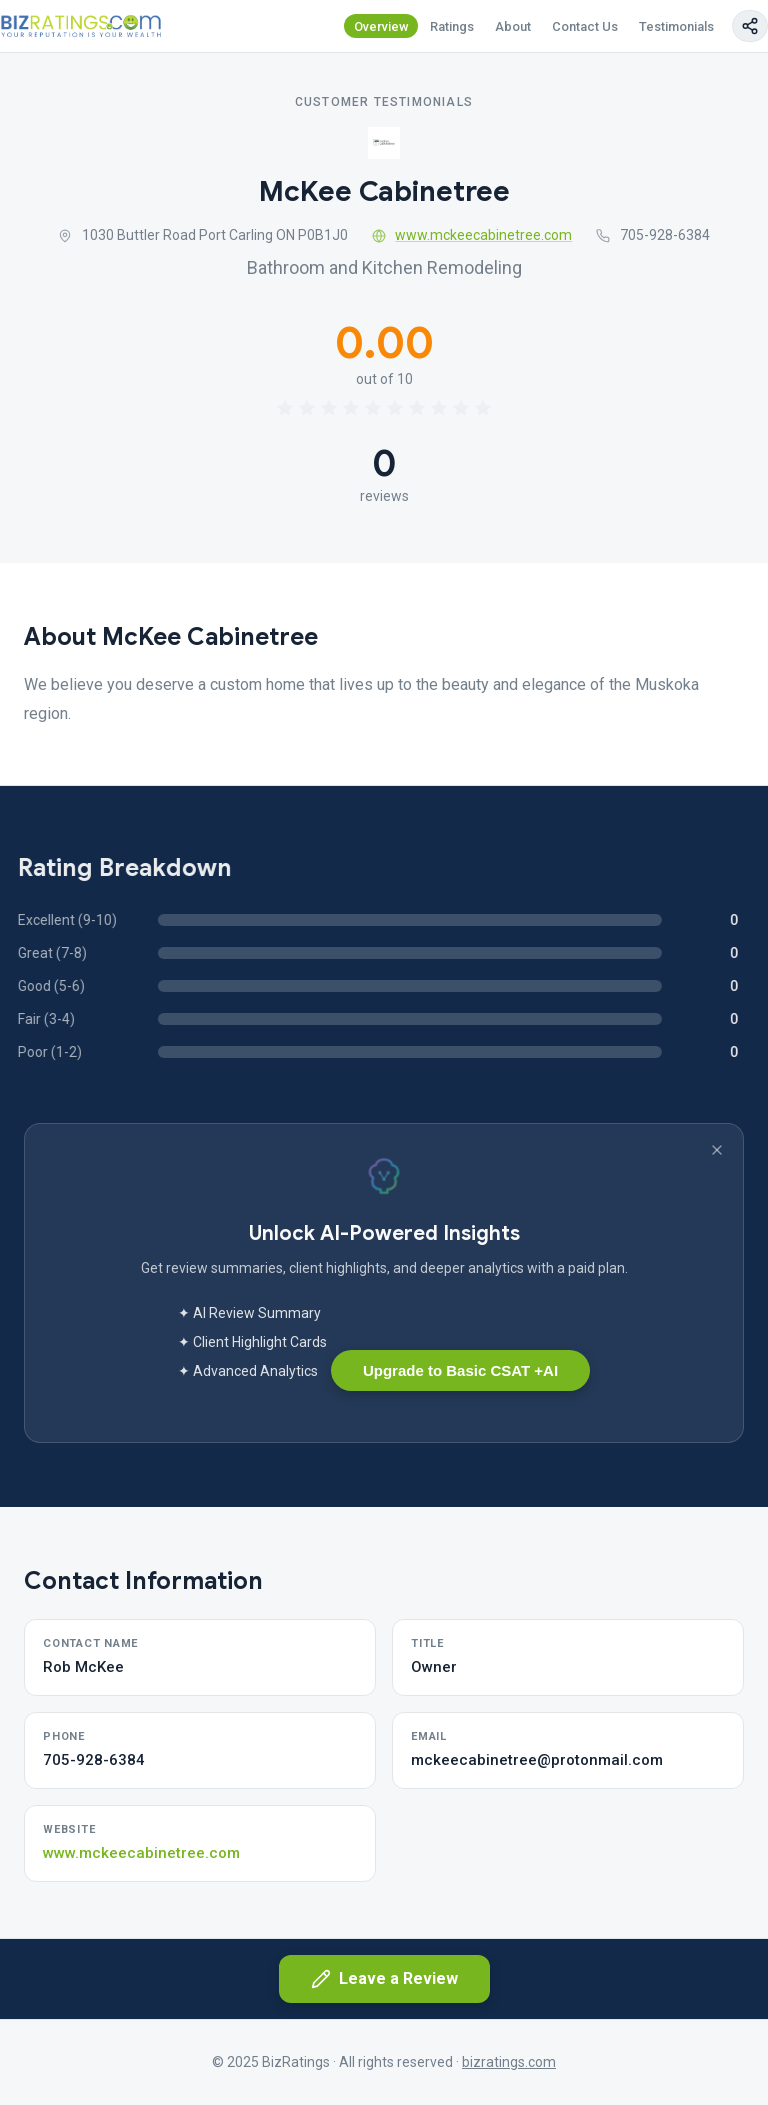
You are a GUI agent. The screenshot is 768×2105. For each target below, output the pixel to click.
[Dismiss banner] (717, 1150)
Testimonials (676, 26)
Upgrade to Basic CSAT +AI (460, 1370)
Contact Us (585, 26)
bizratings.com (509, 2062)
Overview (381, 26)
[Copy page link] (750, 26)
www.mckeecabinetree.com (472, 235)
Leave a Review (384, 1979)
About (513, 26)
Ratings (452, 26)
